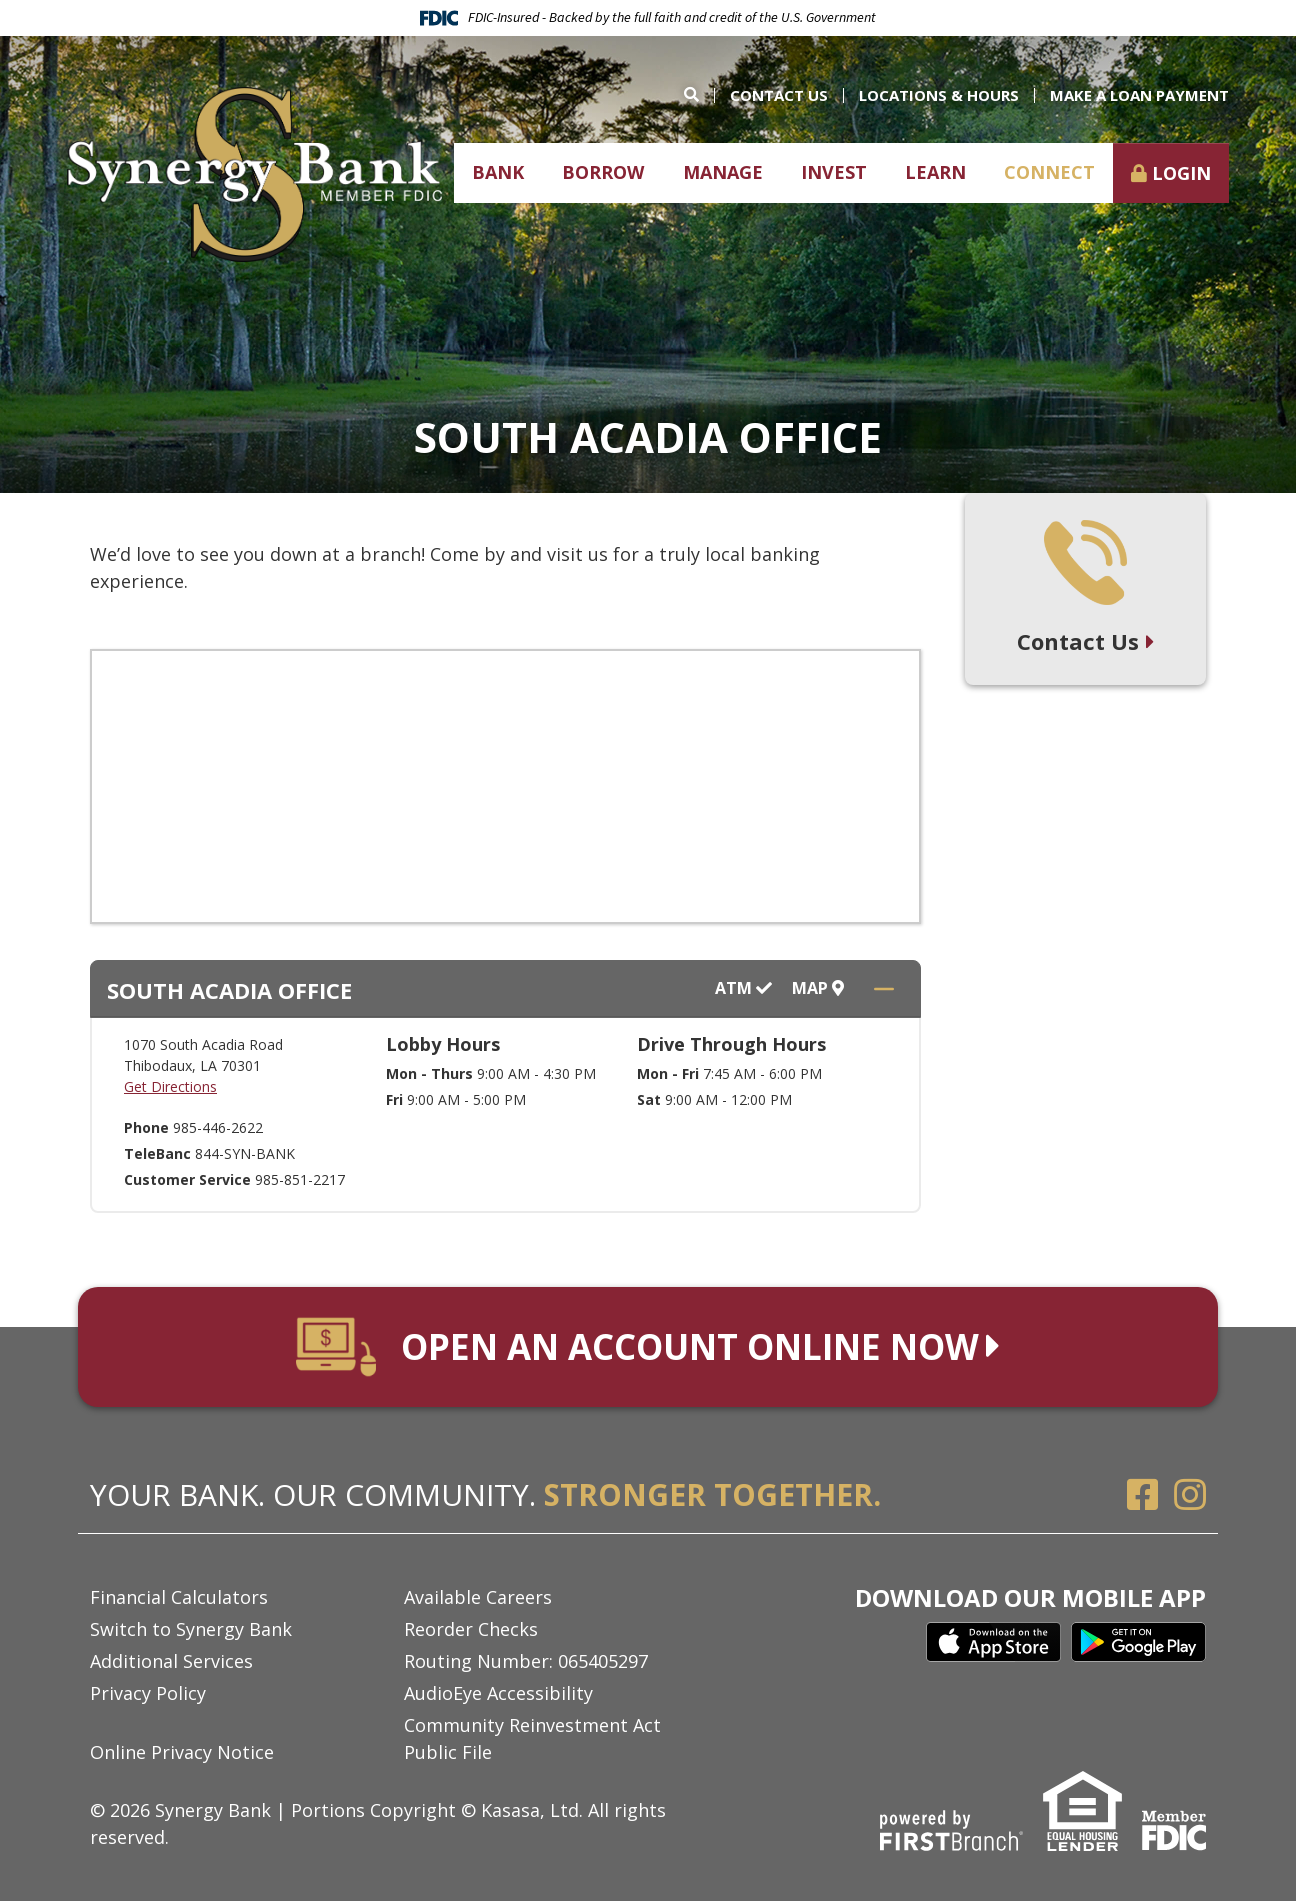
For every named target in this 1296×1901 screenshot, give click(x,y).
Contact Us (779, 95)
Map (818, 989)
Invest (834, 172)
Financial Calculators (179, 1597)
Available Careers (478, 1597)
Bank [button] (498, 172)
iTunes (993, 1642)
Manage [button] (723, 172)
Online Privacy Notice (182, 1752)
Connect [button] (1049, 172)
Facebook (1143, 1495)
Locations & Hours (939, 95)
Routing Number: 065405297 (526, 1661)
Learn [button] (935, 172)
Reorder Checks (471, 1629)
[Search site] (699, 94)
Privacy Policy (148, 1693)
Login (1181, 173)
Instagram (1190, 1495)
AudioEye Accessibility (498, 1693)
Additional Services (171, 1661)
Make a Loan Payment (1139, 95)
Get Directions (170, 1086)
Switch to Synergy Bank (191, 1629)
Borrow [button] (603, 172)
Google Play (1138, 1642)
